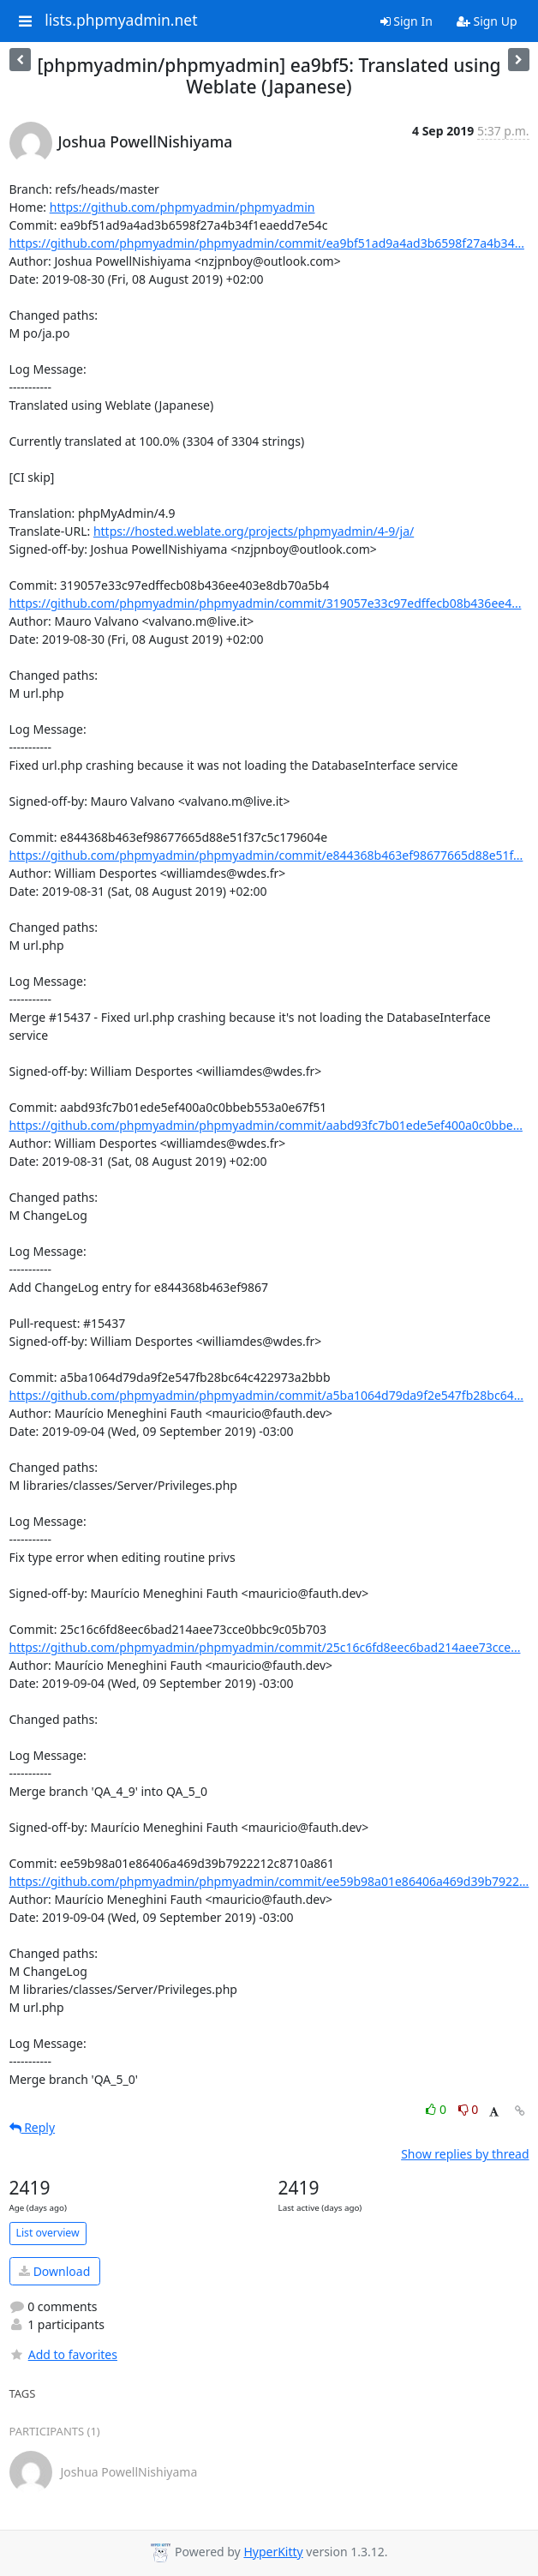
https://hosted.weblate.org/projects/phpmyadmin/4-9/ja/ (253, 531)
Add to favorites (63, 2354)
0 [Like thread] (437, 2109)
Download (54, 2271)
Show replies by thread (465, 2154)
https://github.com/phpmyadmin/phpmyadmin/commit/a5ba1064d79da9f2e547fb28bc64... (266, 1395)
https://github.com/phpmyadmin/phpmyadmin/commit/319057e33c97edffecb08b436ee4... (265, 603)
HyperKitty (272, 2551)
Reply (32, 2127)
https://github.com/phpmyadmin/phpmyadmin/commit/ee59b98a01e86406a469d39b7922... (269, 1881)
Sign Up (487, 21)
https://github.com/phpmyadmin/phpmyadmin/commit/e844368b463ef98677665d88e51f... (266, 855)
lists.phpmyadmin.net (121, 20)
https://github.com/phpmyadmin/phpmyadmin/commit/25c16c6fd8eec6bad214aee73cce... (265, 1647)
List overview (48, 2232)
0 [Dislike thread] (468, 2109)
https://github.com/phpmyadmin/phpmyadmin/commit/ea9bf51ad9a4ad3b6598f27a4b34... (266, 243)
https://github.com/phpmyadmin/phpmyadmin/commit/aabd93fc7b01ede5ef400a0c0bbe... (266, 1125)
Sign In (406, 21)
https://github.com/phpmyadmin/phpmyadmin (182, 207)
